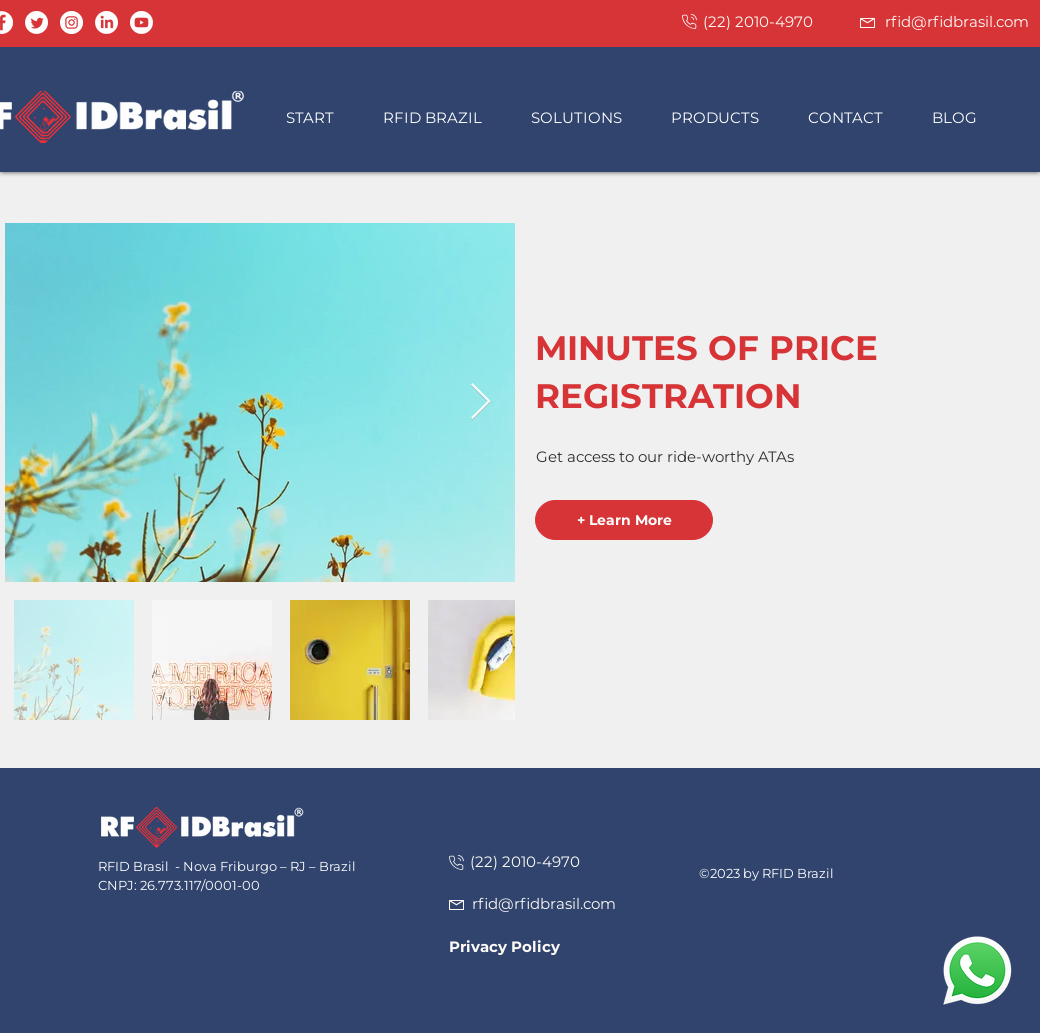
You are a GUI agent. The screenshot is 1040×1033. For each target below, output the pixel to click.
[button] (442, 117)
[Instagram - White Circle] (71, 22)
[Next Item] (480, 402)
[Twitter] (36, 22)
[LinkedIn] (106, 22)
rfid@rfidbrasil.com (957, 21)
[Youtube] (141, 22)
